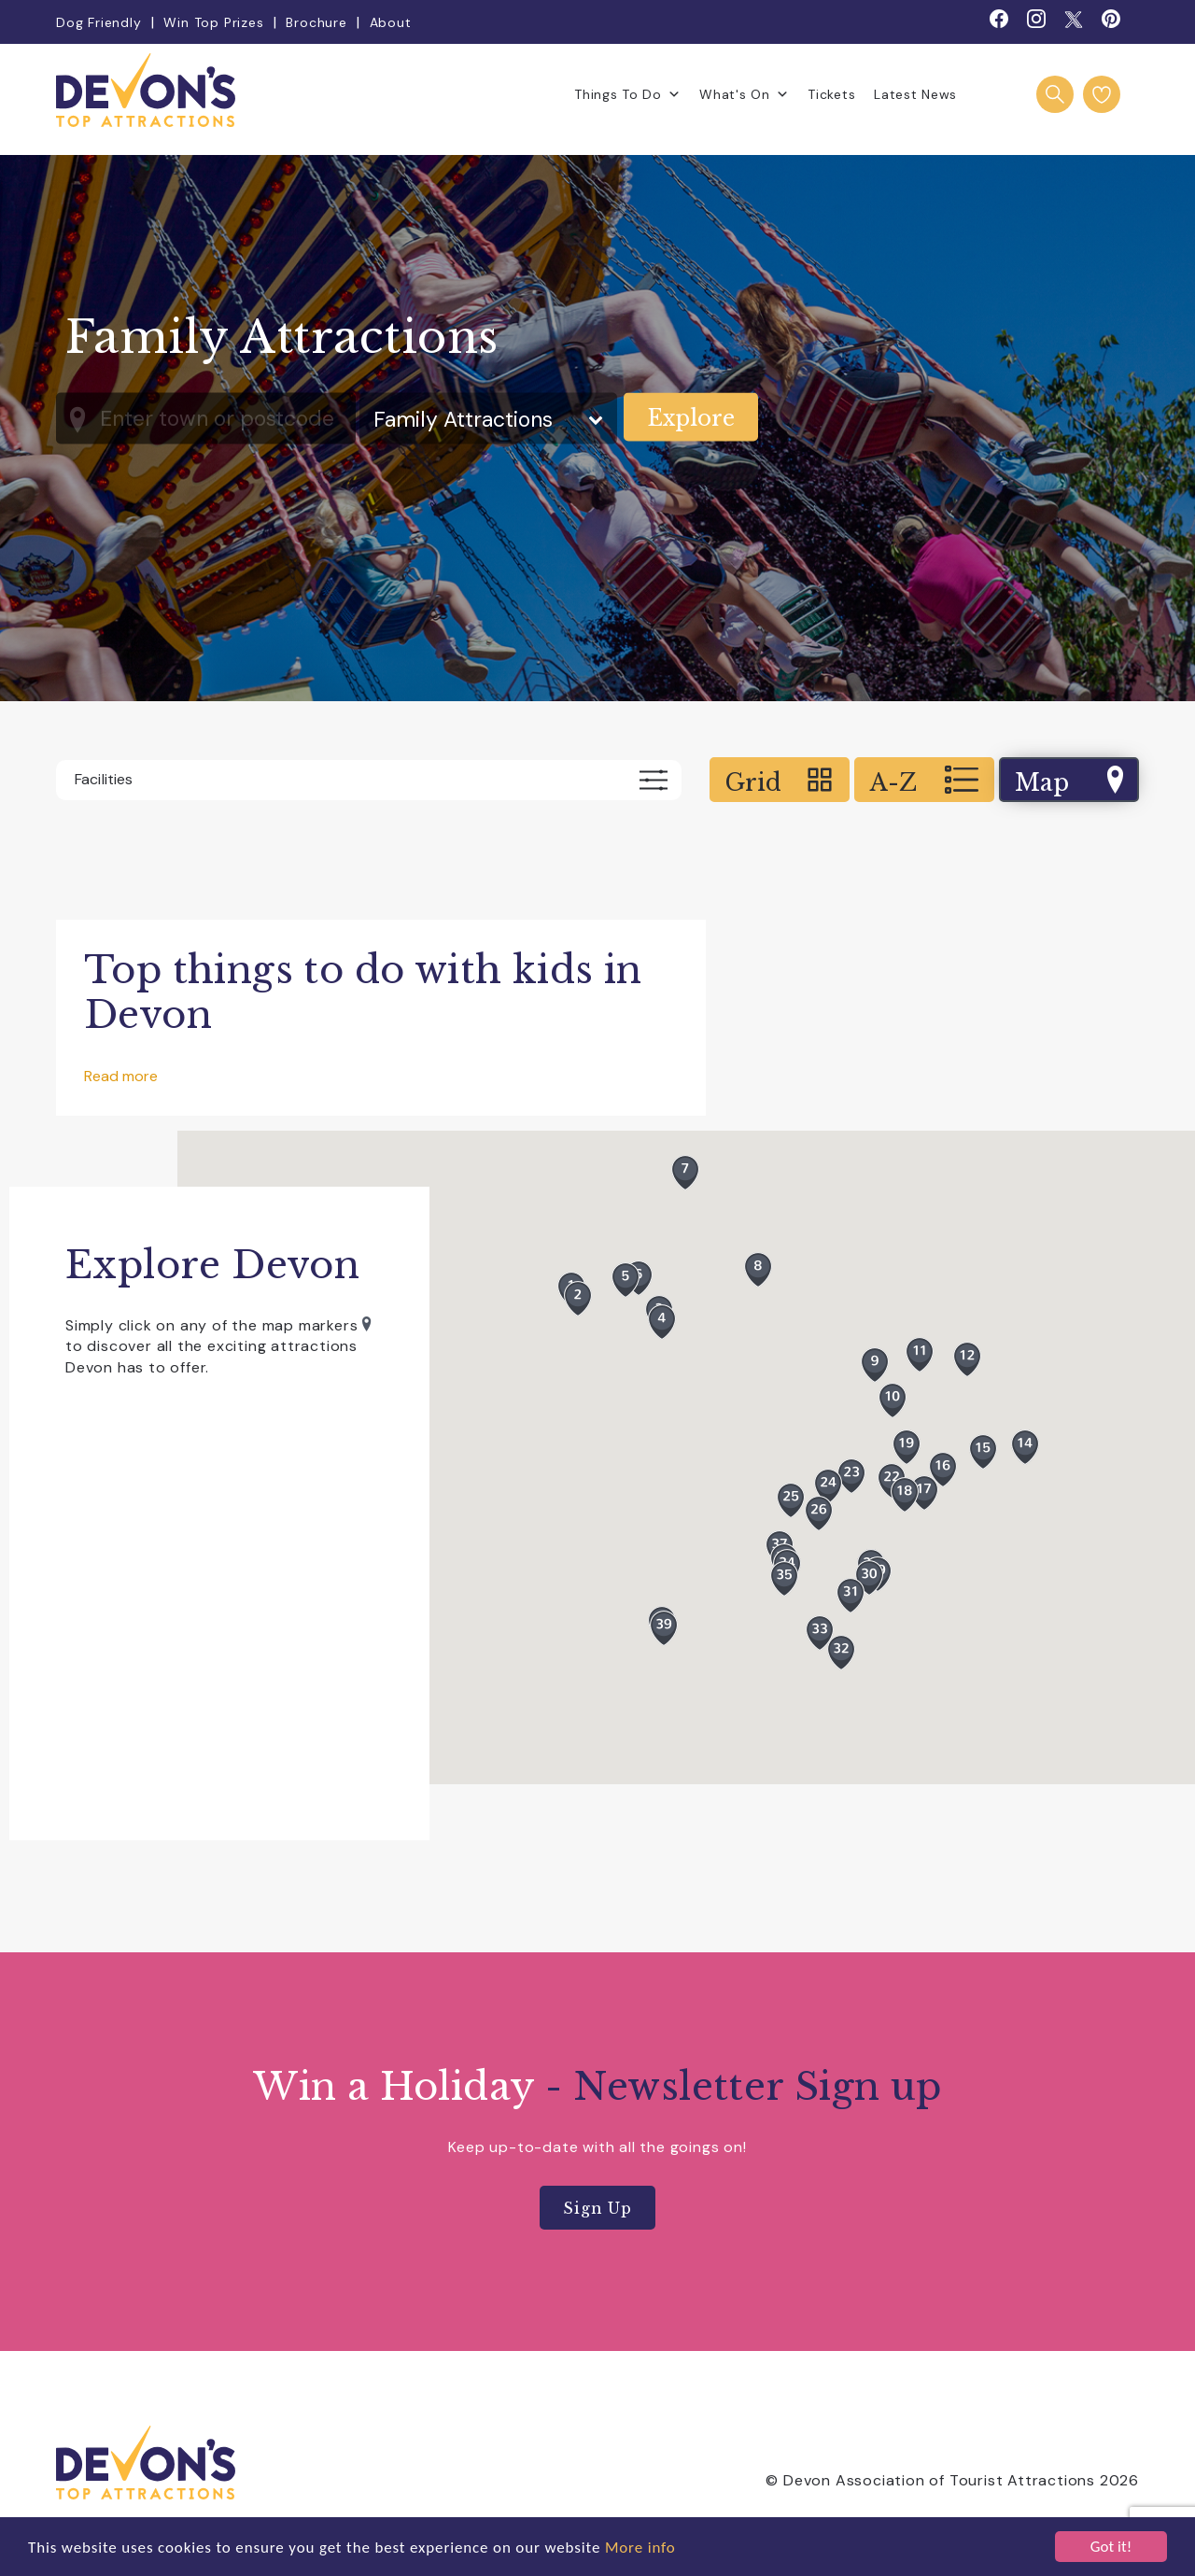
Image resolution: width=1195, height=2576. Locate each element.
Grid (779, 781)
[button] (791, 1500)
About (391, 22)
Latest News (915, 94)
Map (1069, 781)
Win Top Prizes (213, 22)
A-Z (924, 781)
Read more (121, 1076)
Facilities (371, 780)
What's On (744, 94)
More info (640, 2547)
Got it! (1111, 2546)
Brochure (316, 22)
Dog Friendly (99, 22)
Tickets (831, 94)
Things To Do (627, 94)
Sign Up (597, 2208)
